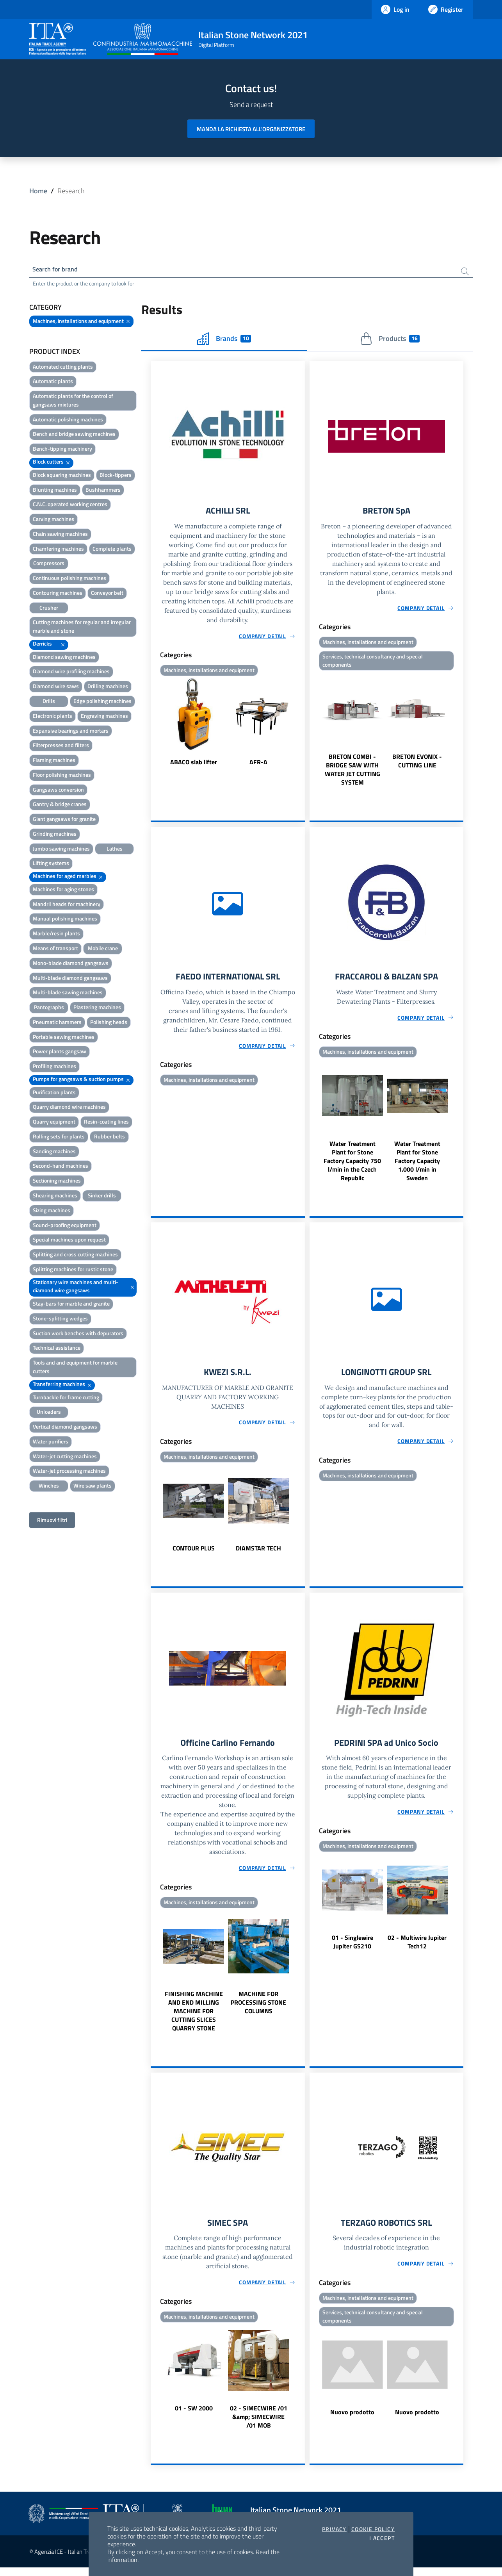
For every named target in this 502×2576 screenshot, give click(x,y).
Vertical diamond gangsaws (65, 1428)
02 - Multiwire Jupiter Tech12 (417, 1949)
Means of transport (55, 950)
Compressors (48, 565)
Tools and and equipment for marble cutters (75, 1368)
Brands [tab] (224, 340)
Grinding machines (55, 835)
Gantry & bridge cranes (60, 806)
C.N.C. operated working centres (70, 506)
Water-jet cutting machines (65, 1458)
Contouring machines (57, 594)
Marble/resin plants (56, 935)
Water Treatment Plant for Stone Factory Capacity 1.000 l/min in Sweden (417, 1165)
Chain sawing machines (60, 535)
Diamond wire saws (56, 688)
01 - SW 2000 (194, 2416)
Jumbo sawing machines (61, 850)
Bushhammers (103, 491)
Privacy (334, 2529)
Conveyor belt (107, 594)
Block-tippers (116, 476)
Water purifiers (50, 1443)
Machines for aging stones (63, 891)
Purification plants (54, 1094)
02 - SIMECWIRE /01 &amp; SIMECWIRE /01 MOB (258, 2425)
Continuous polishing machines (69, 580)
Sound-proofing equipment (64, 1226)
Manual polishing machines (65, 920)
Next (301, 726)
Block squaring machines (62, 476)
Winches (49, 1487)
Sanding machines (54, 1153)
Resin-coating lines (106, 1123)
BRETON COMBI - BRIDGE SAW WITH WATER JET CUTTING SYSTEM (352, 772)
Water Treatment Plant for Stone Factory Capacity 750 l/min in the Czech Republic (352, 1165)
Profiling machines (54, 1068)
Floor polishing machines (62, 776)
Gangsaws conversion (58, 791)
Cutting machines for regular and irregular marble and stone (82, 628)
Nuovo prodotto (352, 2421)
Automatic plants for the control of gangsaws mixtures (73, 402)
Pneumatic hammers (57, 1023)
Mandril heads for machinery (66, 905)
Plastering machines (97, 1009)
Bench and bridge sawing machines (74, 436)
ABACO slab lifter (193, 764)
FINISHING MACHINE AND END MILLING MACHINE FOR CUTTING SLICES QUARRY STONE (194, 2018)
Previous (154, 726)
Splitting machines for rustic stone (73, 1271)
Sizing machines (51, 1212)
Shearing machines (55, 1197)
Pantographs (49, 1009)
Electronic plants (52, 717)
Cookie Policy (373, 2529)
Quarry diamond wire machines (69, 1108)
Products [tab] (390, 340)
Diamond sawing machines (64, 658)
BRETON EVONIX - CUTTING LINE (417, 764)
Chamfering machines (58, 550)
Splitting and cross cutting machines (75, 1256)
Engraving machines (104, 717)
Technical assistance (56, 1349)
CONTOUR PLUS (194, 1554)
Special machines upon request (69, 1241)
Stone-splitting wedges (60, 1320)
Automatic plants (53, 383)
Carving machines (53, 521)
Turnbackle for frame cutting (66, 1399)
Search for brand (58, 270)
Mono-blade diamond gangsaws (71, 964)
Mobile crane (103, 950)
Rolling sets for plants (59, 1138)
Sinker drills (102, 1197)
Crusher (48, 609)
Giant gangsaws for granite (64, 821)
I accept (382, 2538)
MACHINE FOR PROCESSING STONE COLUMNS (258, 2009)
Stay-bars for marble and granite (71, 1305)
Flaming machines (54, 762)
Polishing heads (108, 1023)
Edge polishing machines (102, 703)
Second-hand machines (60, 1167)
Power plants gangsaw (59, 1053)
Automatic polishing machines (68, 421)
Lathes (115, 850)
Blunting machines (55, 491)
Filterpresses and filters (61, 747)
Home (38, 191)
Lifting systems (51, 865)
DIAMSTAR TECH (258, 1554)
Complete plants (112, 550)
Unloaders (49, 1413)
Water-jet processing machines (69, 1472)
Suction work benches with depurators (78, 1335)
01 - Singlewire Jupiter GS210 (352, 1949)
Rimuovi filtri (52, 1521)
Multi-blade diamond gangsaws (70, 979)
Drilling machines (107, 688)
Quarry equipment (54, 1123)
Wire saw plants (92, 1487)
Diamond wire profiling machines (71, 673)
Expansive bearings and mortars (71, 732)
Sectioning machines (57, 1182)
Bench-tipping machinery (62, 450)
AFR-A (258, 764)
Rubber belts (109, 1138)
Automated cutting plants (63, 368)
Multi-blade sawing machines (68, 994)
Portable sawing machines (63, 1038)
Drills (49, 703)
